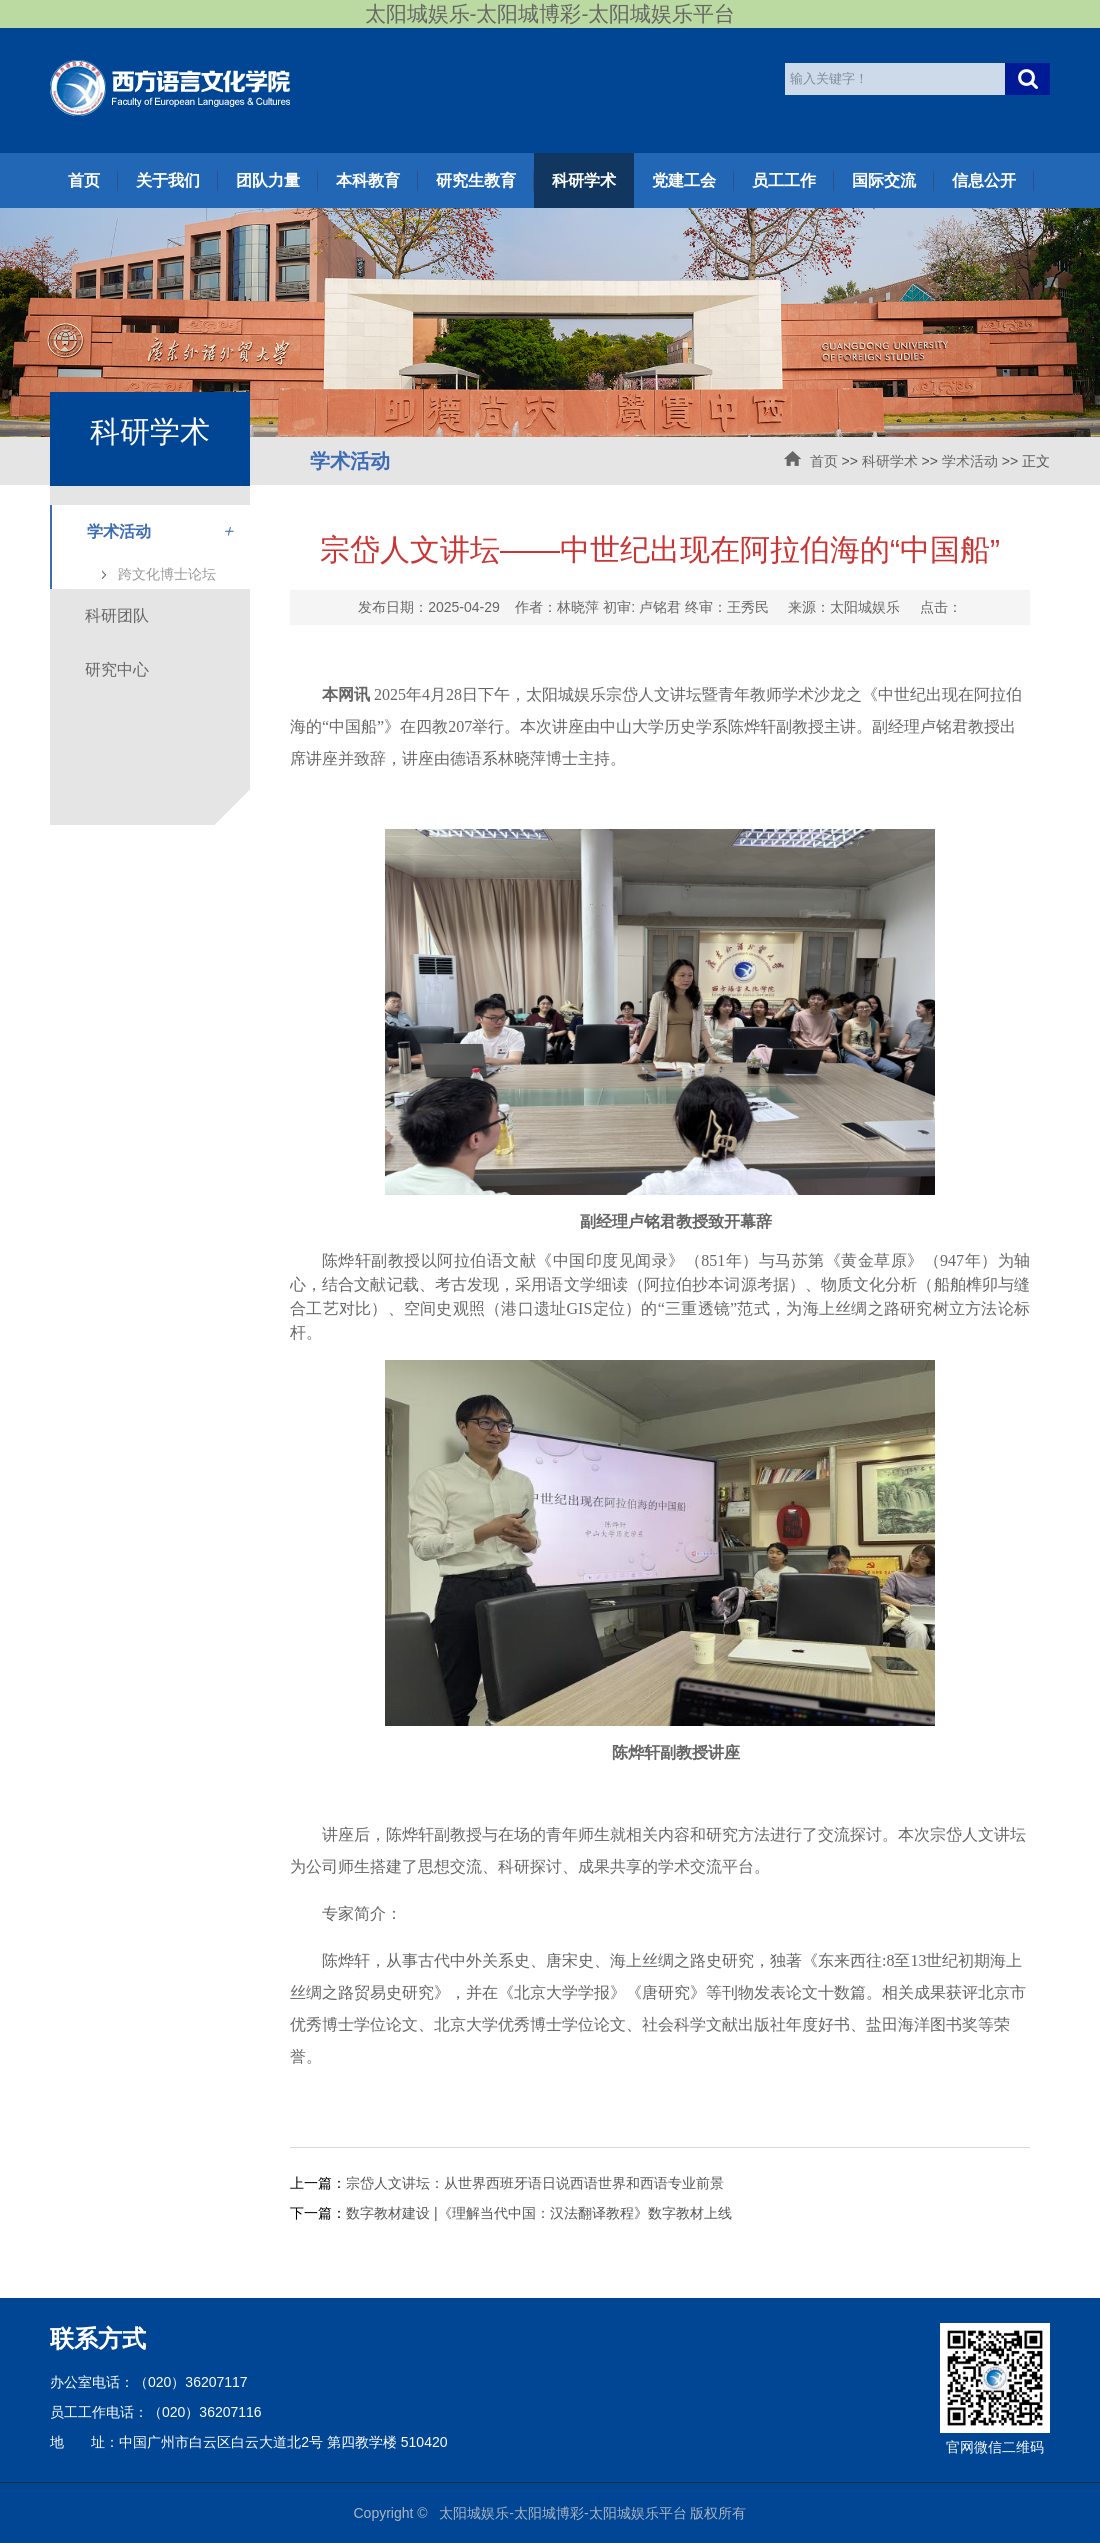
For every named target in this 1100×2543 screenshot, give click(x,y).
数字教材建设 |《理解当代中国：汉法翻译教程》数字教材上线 (539, 2213)
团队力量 (268, 180)
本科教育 (368, 180)
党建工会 (684, 180)
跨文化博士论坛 (167, 574)
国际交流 (884, 180)
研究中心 (117, 669)
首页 (84, 180)
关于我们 (168, 180)
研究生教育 (476, 180)
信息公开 (984, 180)
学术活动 (970, 461)
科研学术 (584, 180)
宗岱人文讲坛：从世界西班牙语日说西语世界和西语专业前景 (535, 2183)
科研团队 (117, 615)
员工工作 (784, 180)
